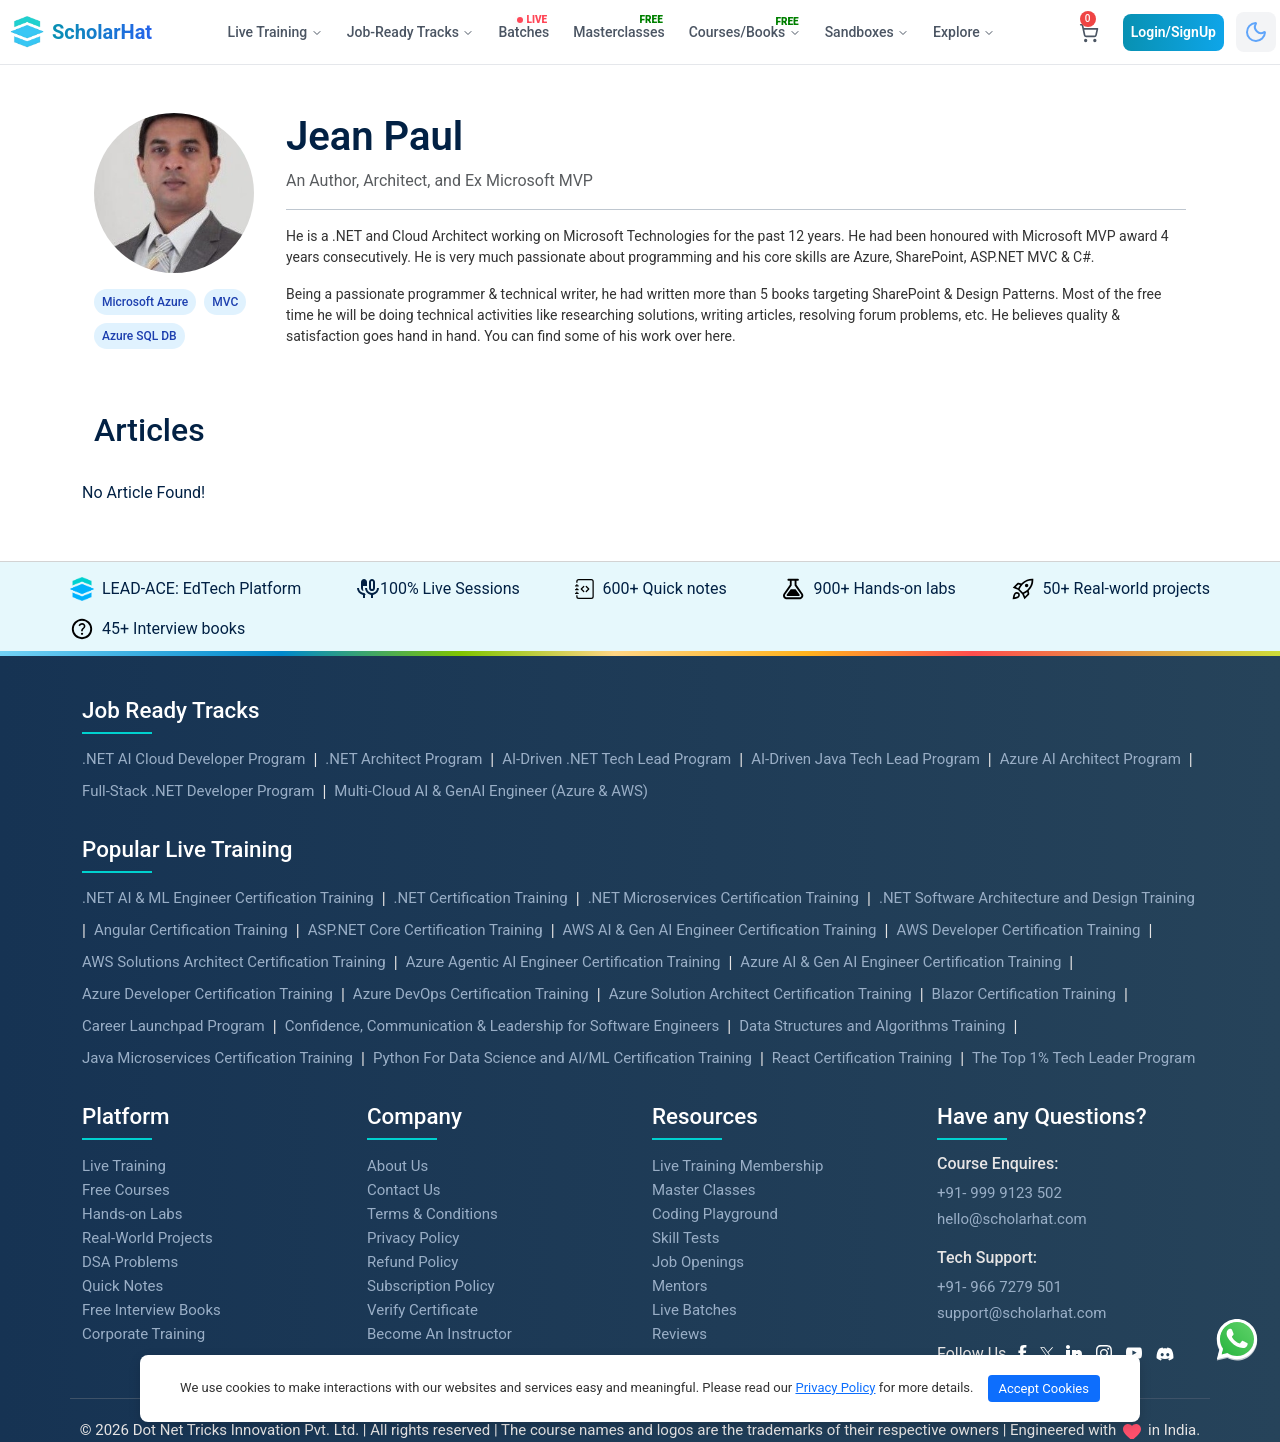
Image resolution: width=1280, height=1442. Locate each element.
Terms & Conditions (432, 1180)
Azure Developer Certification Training (207, 960)
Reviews (679, 1300)
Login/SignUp (1173, 32)
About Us (397, 1132)
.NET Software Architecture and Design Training (1037, 864)
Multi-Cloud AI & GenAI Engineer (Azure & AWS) (491, 757)
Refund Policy (412, 1228)
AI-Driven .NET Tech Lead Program (616, 725)
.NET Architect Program (403, 725)
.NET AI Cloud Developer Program (193, 725)
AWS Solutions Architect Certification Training (234, 928)
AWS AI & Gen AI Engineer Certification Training (720, 896)
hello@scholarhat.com (1012, 1185)
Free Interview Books (151, 1276)
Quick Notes (122, 1252)
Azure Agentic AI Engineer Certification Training (563, 928)
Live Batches (694, 1276)
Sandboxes (867, 32)
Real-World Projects (147, 1204)
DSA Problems (130, 1228)
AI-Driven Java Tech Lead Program (865, 725)
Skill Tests (685, 1204)
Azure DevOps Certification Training (471, 960)
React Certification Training (862, 1024)
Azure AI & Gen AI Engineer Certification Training (900, 928)
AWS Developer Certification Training (1018, 896)
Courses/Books (749, 29)
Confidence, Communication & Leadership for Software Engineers (502, 992)
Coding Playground (715, 1180)
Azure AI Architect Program (1090, 725)
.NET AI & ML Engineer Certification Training (228, 864)
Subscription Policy (431, 1252)
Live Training (124, 1132)
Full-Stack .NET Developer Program (198, 757)
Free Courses (126, 1156)
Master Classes (703, 1156)
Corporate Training (143, 1300)
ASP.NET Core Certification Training (425, 896)
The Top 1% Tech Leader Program (1083, 1024)
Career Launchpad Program (173, 992)
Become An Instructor (439, 1300)
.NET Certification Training (481, 864)
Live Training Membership (737, 1132)
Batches (527, 28)
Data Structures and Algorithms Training (872, 992)
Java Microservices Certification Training (217, 1024)
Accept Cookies (1044, 1388)
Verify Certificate (422, 1276)
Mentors (679, 1252)
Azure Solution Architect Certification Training (760, 960)
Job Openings (698, 1228)
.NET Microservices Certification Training (723, 864)
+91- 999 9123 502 (999, 1159)
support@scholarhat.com (1021, 1279)
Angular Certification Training (191, 896)
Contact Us (404, 1156)
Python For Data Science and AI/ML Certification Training (562, 1024)
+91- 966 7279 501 (999, 1253)
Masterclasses (623, 28)
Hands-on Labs (132, 1180)
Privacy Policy (413, 1204)
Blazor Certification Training (1024, 960)
